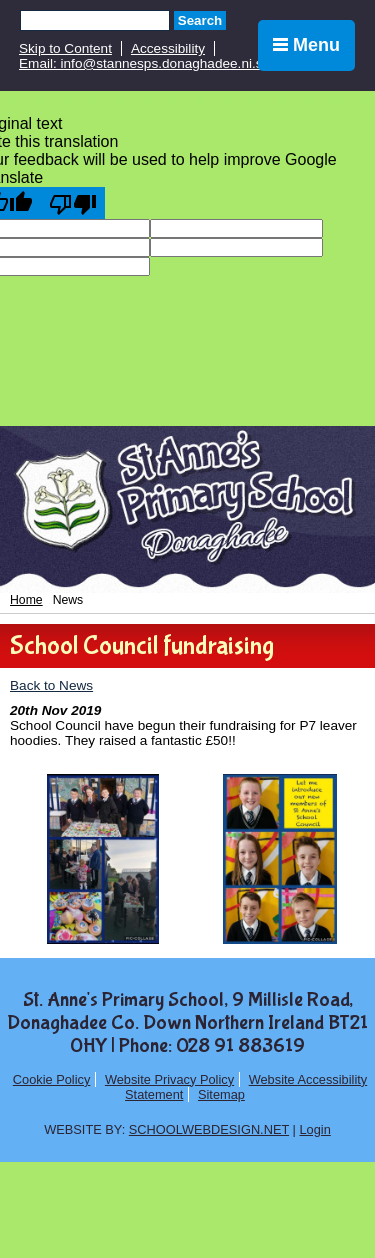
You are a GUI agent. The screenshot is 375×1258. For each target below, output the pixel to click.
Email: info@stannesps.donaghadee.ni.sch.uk (157, 63)
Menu (306, 45)
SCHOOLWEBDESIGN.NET (209, 1129)
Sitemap (221, 1094)
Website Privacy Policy (169, 1079)
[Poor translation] (73, 203)
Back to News (51, 685)
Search (200, 20)
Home (26, 600)
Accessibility (168, 48)
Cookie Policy (52, 1079)
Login (314, 1129)
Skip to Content (65, 48)
